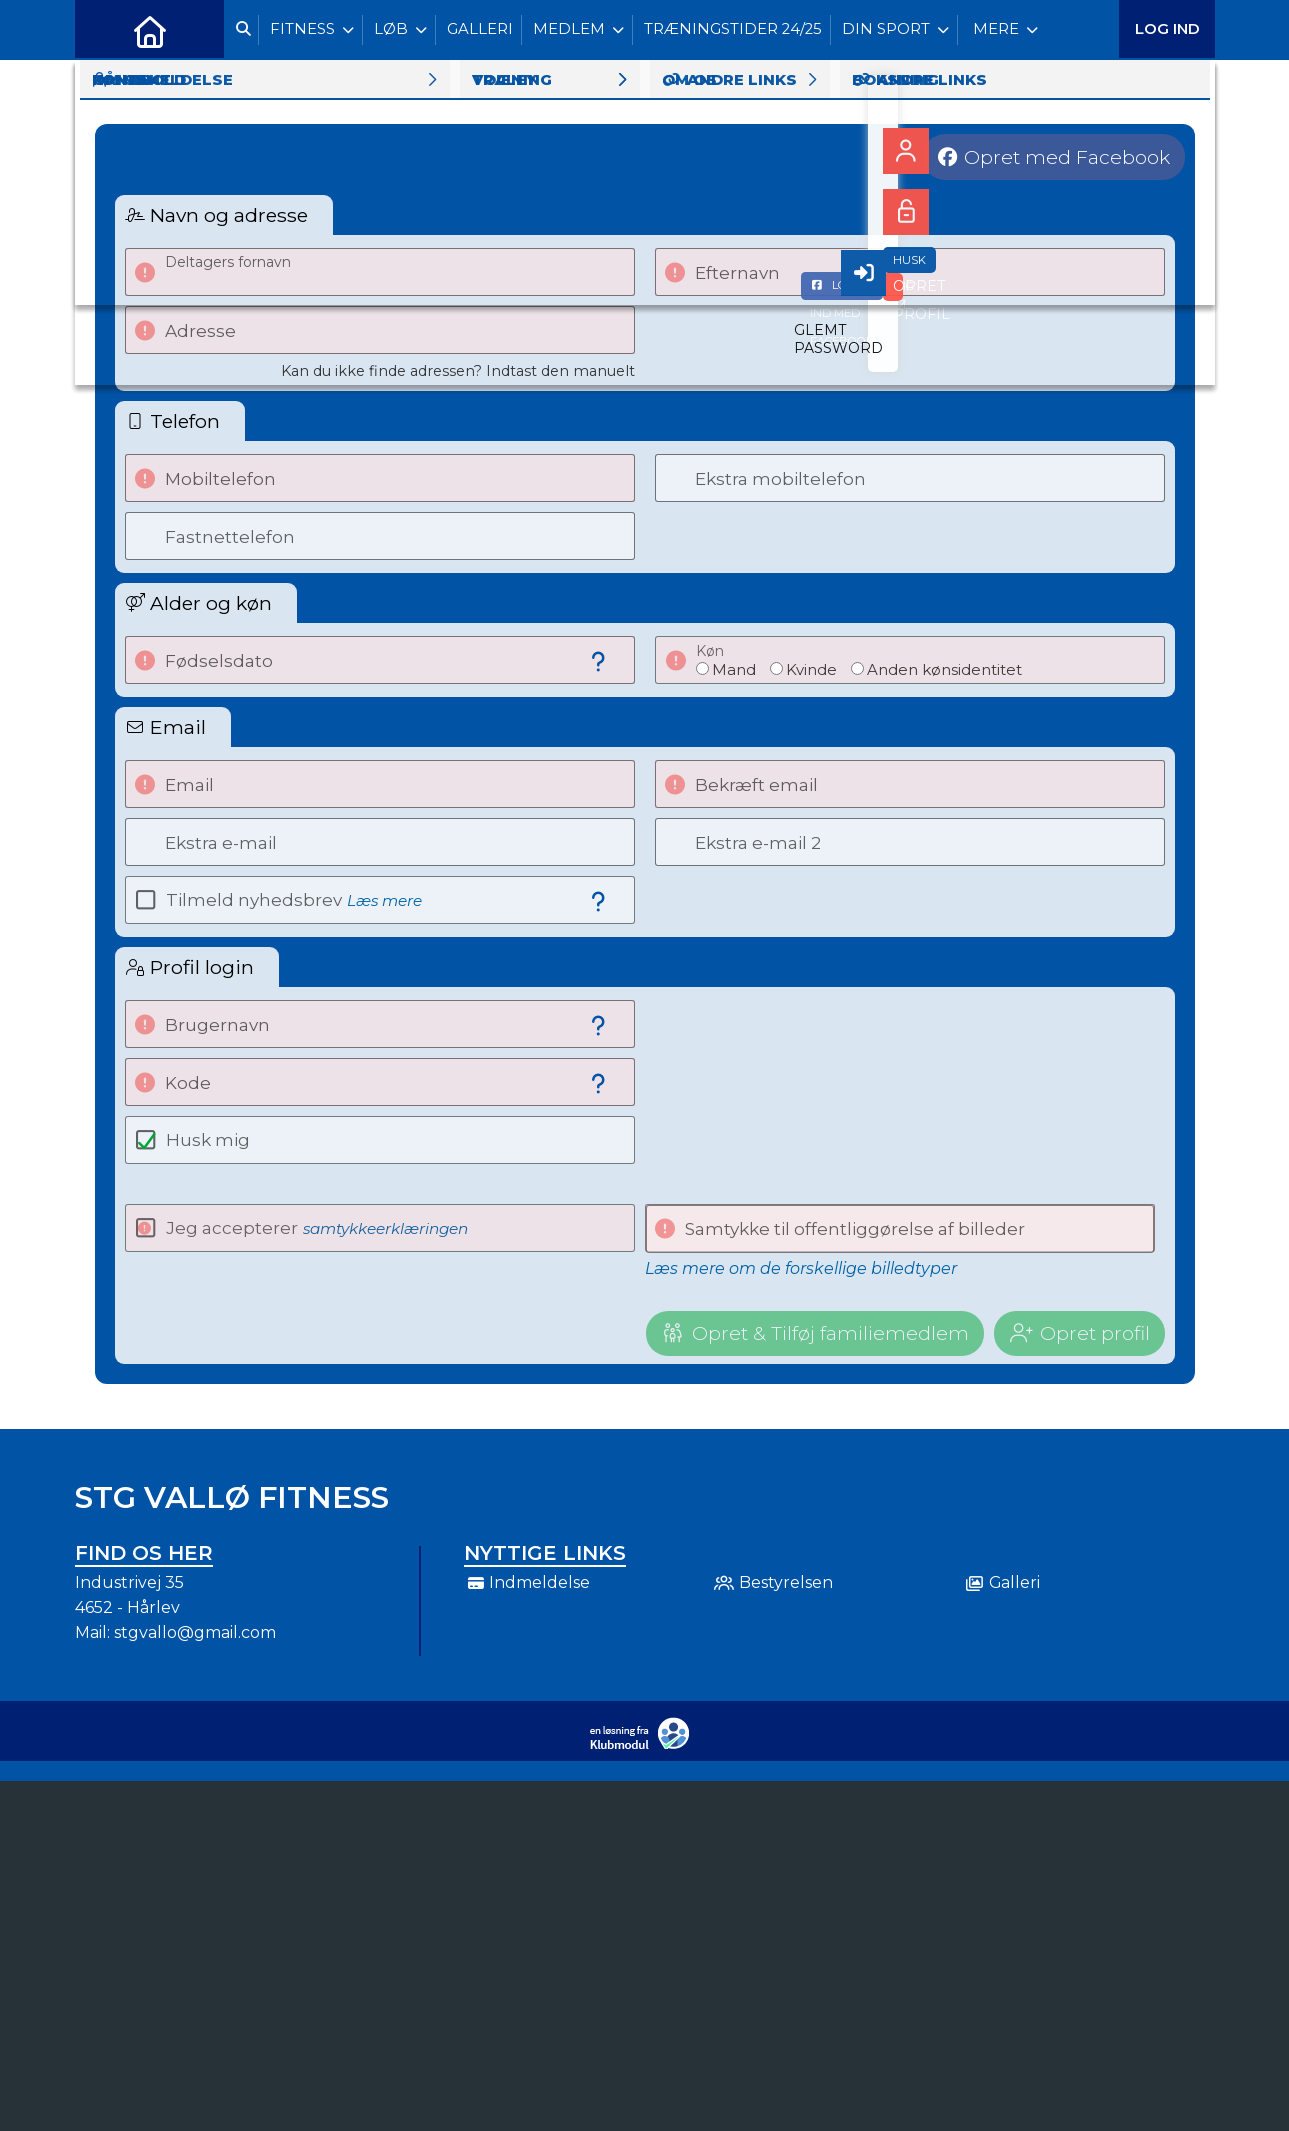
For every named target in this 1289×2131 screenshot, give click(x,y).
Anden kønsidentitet (944, 669)
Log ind (1167, 29)
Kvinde (811, 669)
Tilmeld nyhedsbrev (294, 900)
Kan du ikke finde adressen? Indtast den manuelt (458, 371)
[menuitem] (105, 30)
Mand (734, 669)
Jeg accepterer (317, 1228)
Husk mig (208, 1140)
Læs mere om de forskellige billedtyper (801, 1268)
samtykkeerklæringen (385, 1228)
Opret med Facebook (1067, 157)
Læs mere (384, 900)
